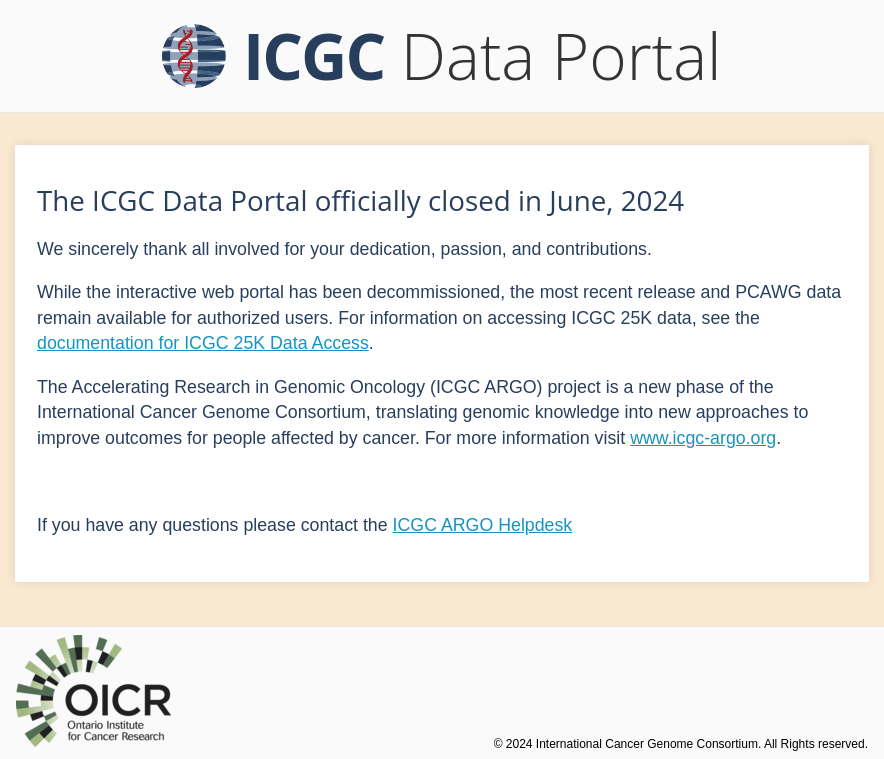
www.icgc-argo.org (703, 438)
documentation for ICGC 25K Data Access (203, 343)
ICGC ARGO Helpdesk (483, 525)
